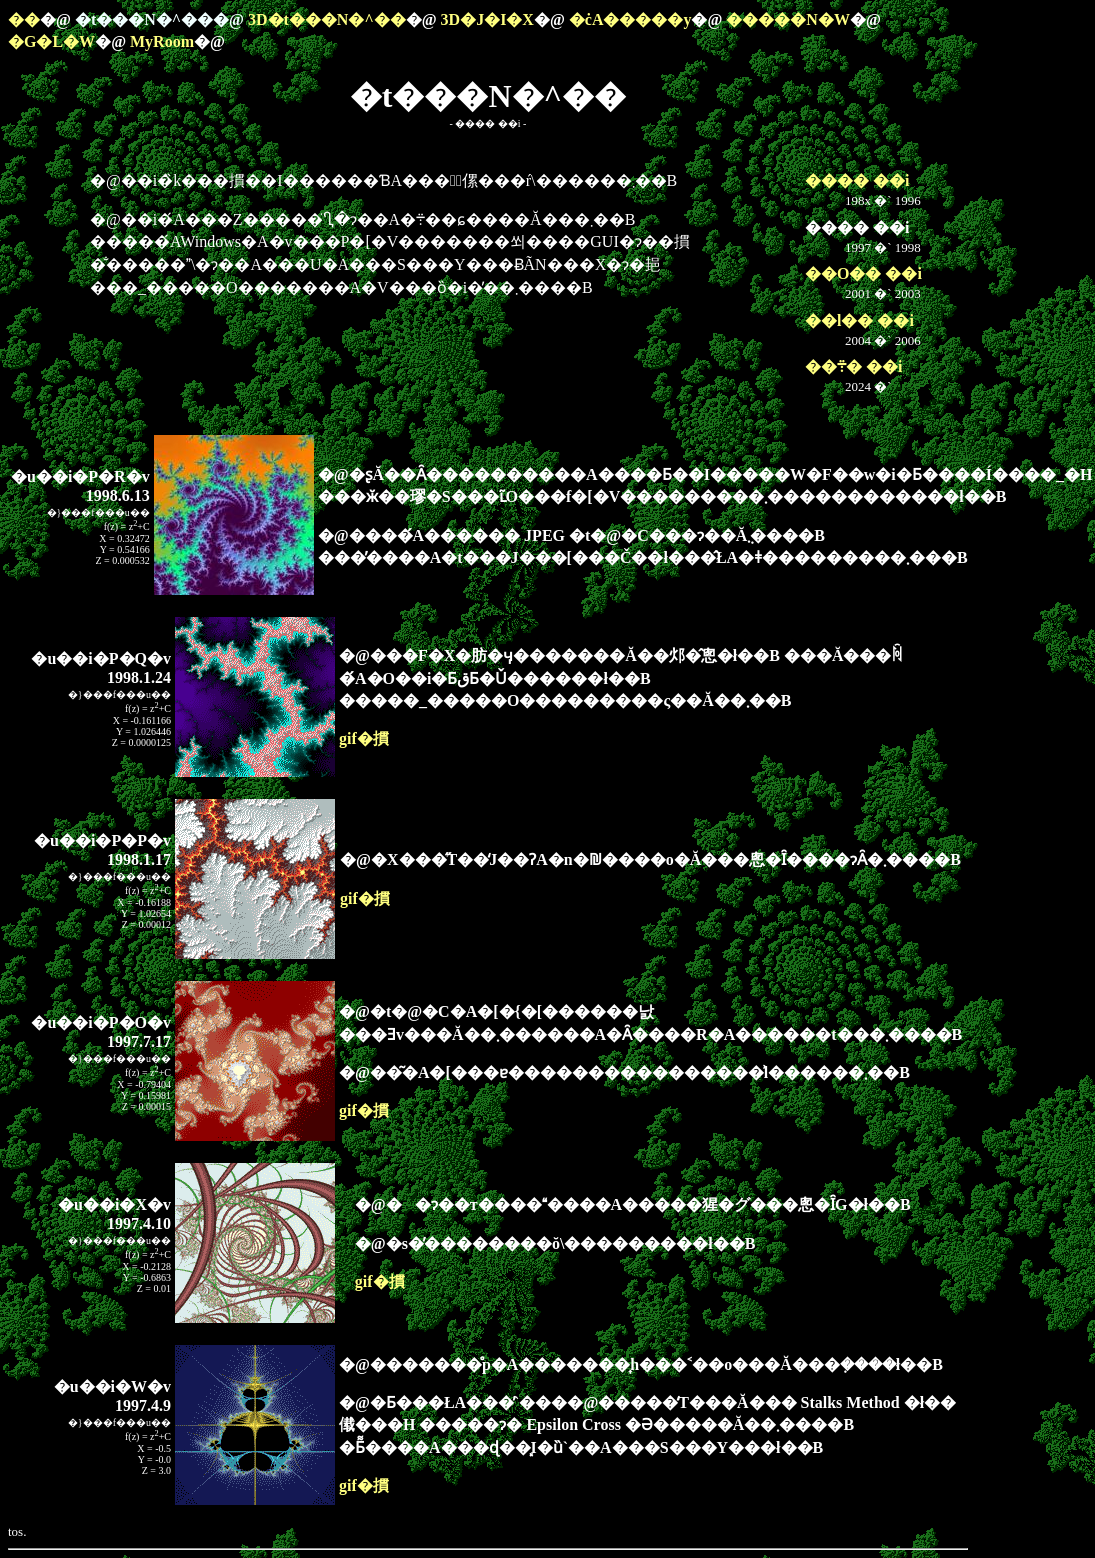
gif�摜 (364, 738)
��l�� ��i (859, 320)
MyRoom (162, 41)
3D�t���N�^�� (327, 19)
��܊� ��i (853, 366)
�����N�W (788, 19)
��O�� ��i (863, 273)
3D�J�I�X (487, 19)
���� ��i (857, 180)
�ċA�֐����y (630, 19)
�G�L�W (51, 41)
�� (24, 19)
